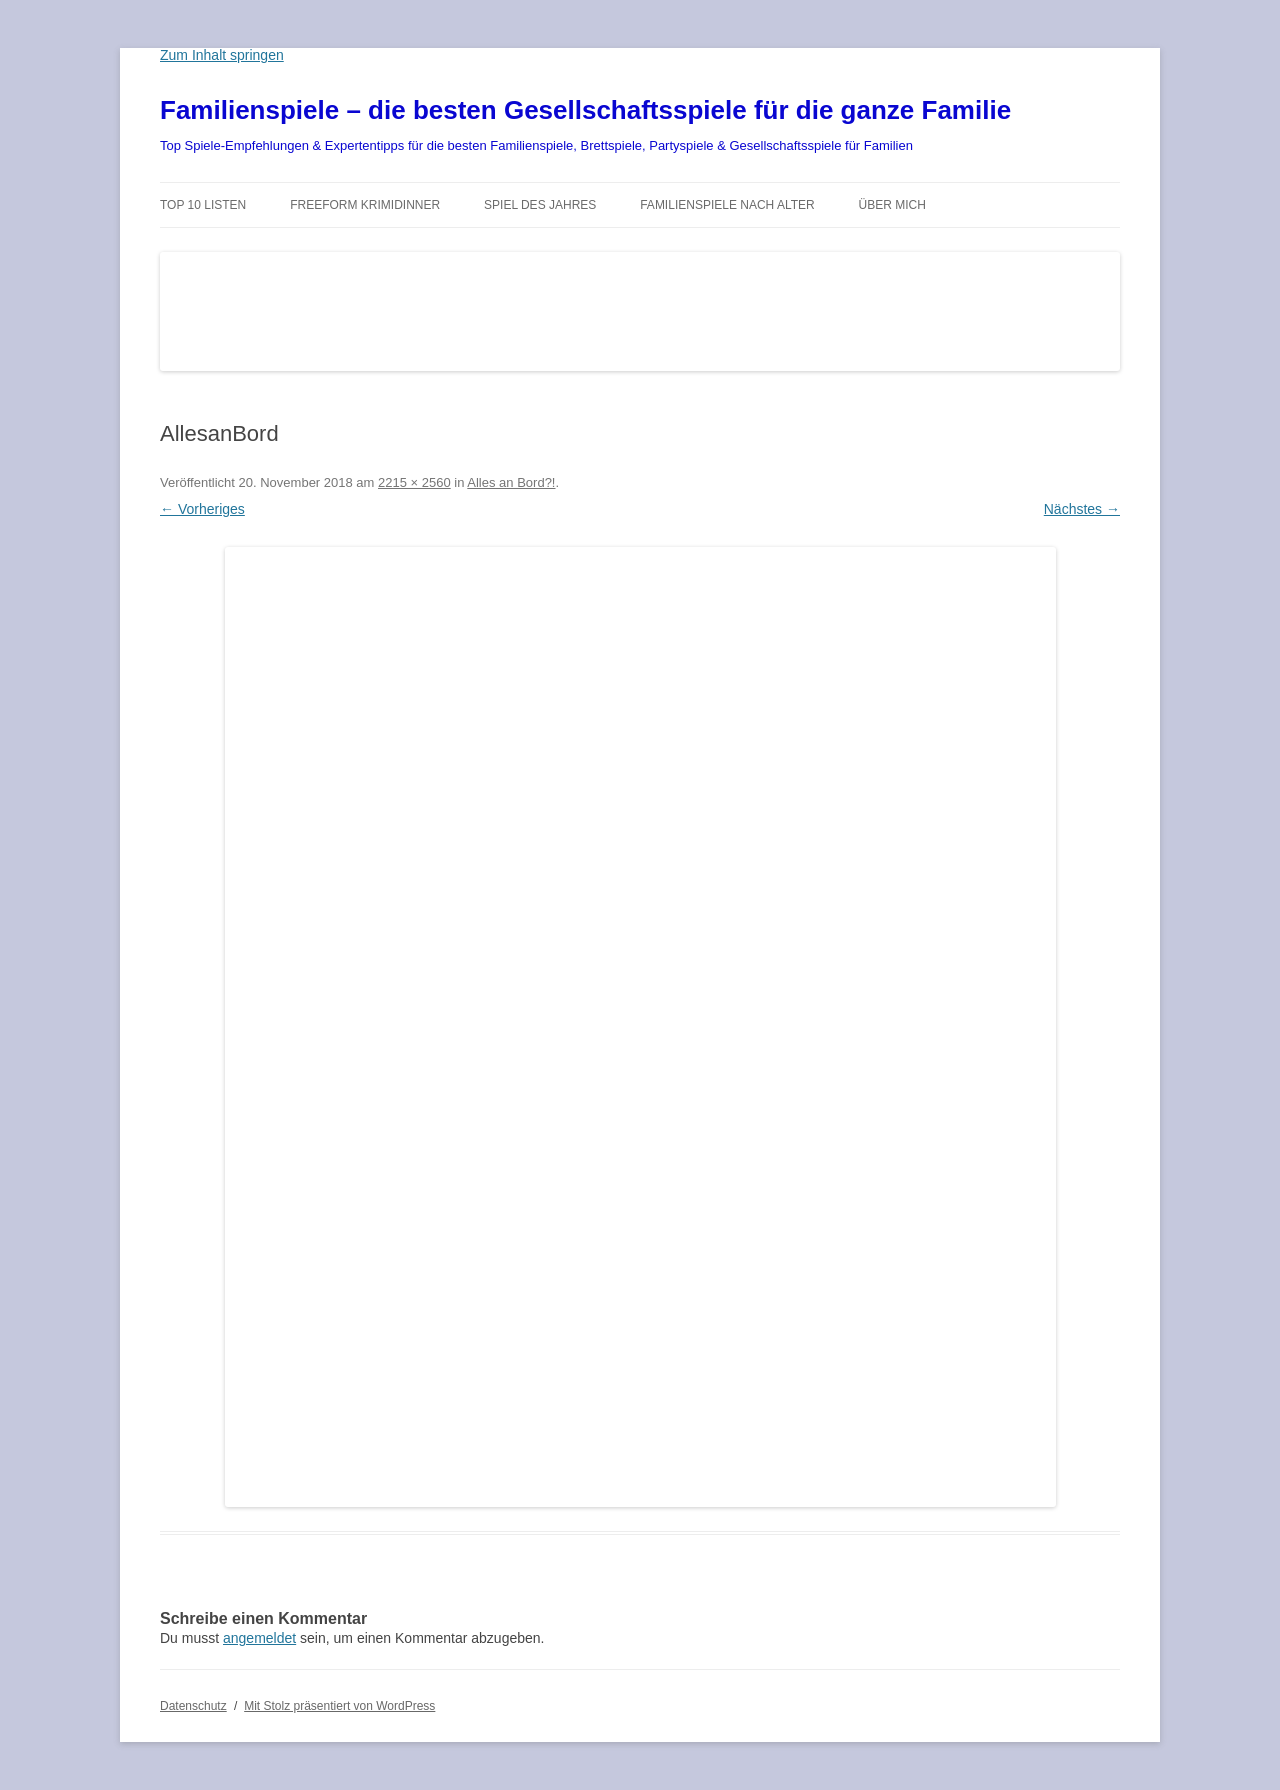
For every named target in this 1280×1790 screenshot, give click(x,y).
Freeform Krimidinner (365, 205)
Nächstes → (1082, 509)
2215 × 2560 (414, 482)
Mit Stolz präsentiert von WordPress (339, 1706)
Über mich (892, 205)
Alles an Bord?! (511, 482)
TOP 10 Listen (203, 205)
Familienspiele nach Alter (727, 205)
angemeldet (259, 1638)
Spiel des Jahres (540, 205)
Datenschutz (193, 1706)
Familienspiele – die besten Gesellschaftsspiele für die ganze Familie (585, 110)
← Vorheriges (202, 509)
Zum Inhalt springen (222, 55)
